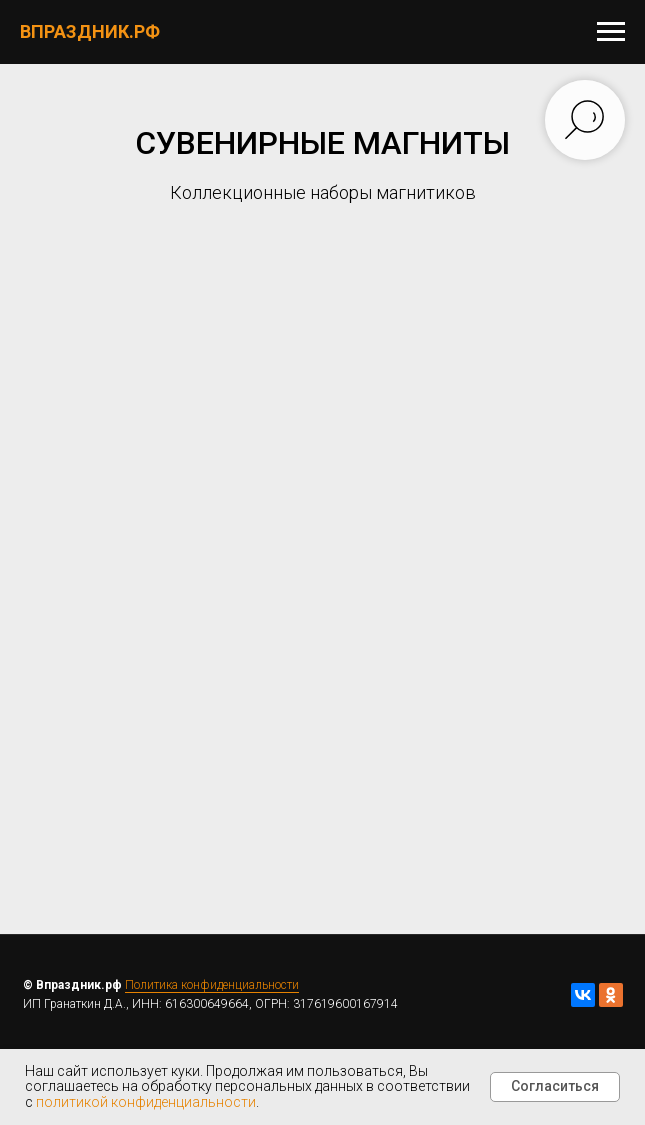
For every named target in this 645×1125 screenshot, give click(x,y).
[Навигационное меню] (611, 32)
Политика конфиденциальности (212, 985)
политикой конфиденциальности (146, 1102)
